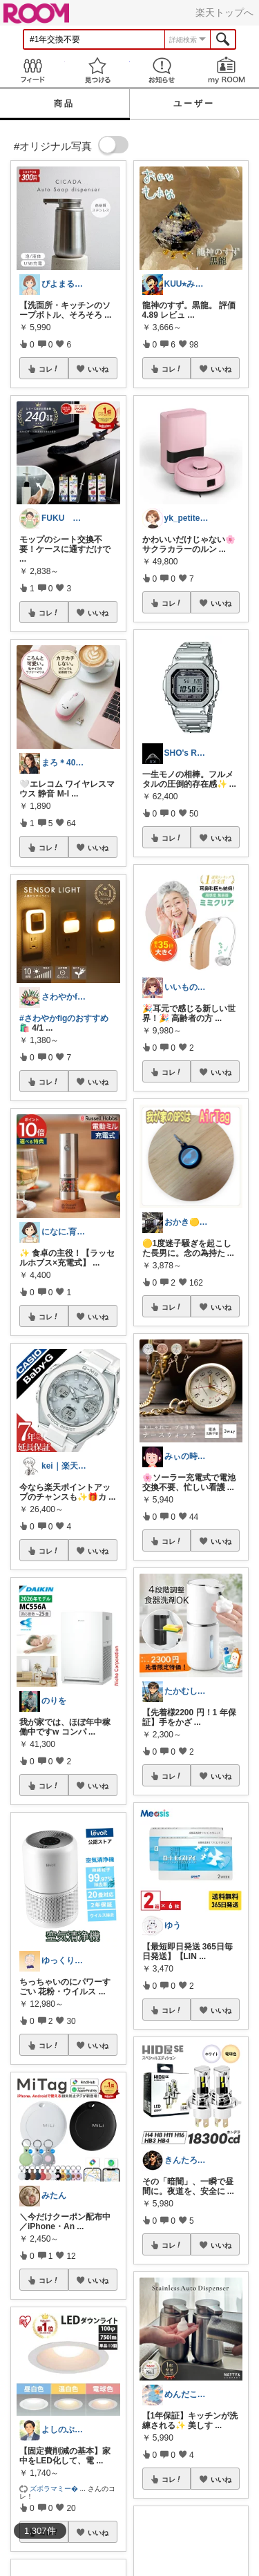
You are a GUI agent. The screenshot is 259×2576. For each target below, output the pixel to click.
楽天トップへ (224, 12)
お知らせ (162, 70)
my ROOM (226, 70)
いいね (98, 368)
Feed (32, 70)
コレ (49, 368)
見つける (97, 70)
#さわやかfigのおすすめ (63, 1018)
